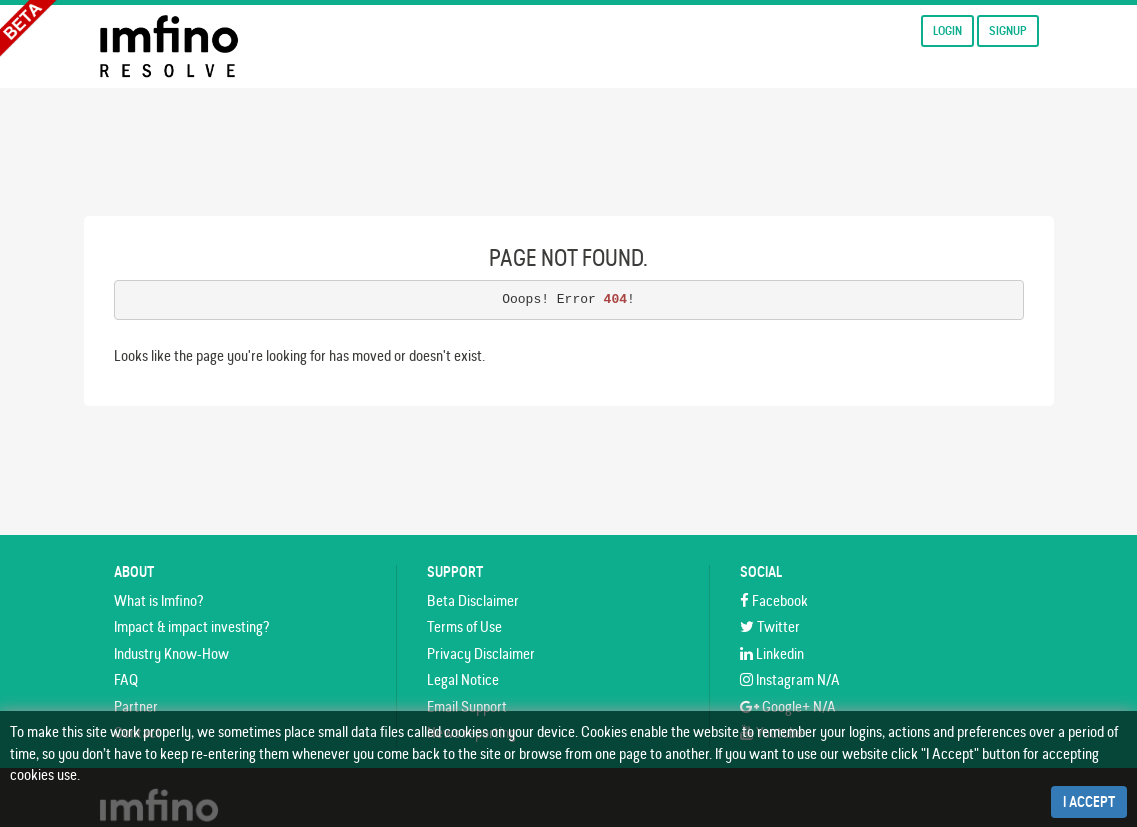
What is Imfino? (158, 600)
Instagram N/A (790, 679)
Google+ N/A (788, 706)
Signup (1008, 30)
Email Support (467, 706)
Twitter (770, 626)
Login (947, 30)
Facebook (774, 600)
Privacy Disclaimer (481, 653)
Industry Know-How (171, 653)
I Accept (1089, 802)
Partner (136, 706)
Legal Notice (463, 679)
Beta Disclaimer (473, 600)
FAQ (126, 679)
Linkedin (772, 653)
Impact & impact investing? (191, 626)
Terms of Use (464, 626)
